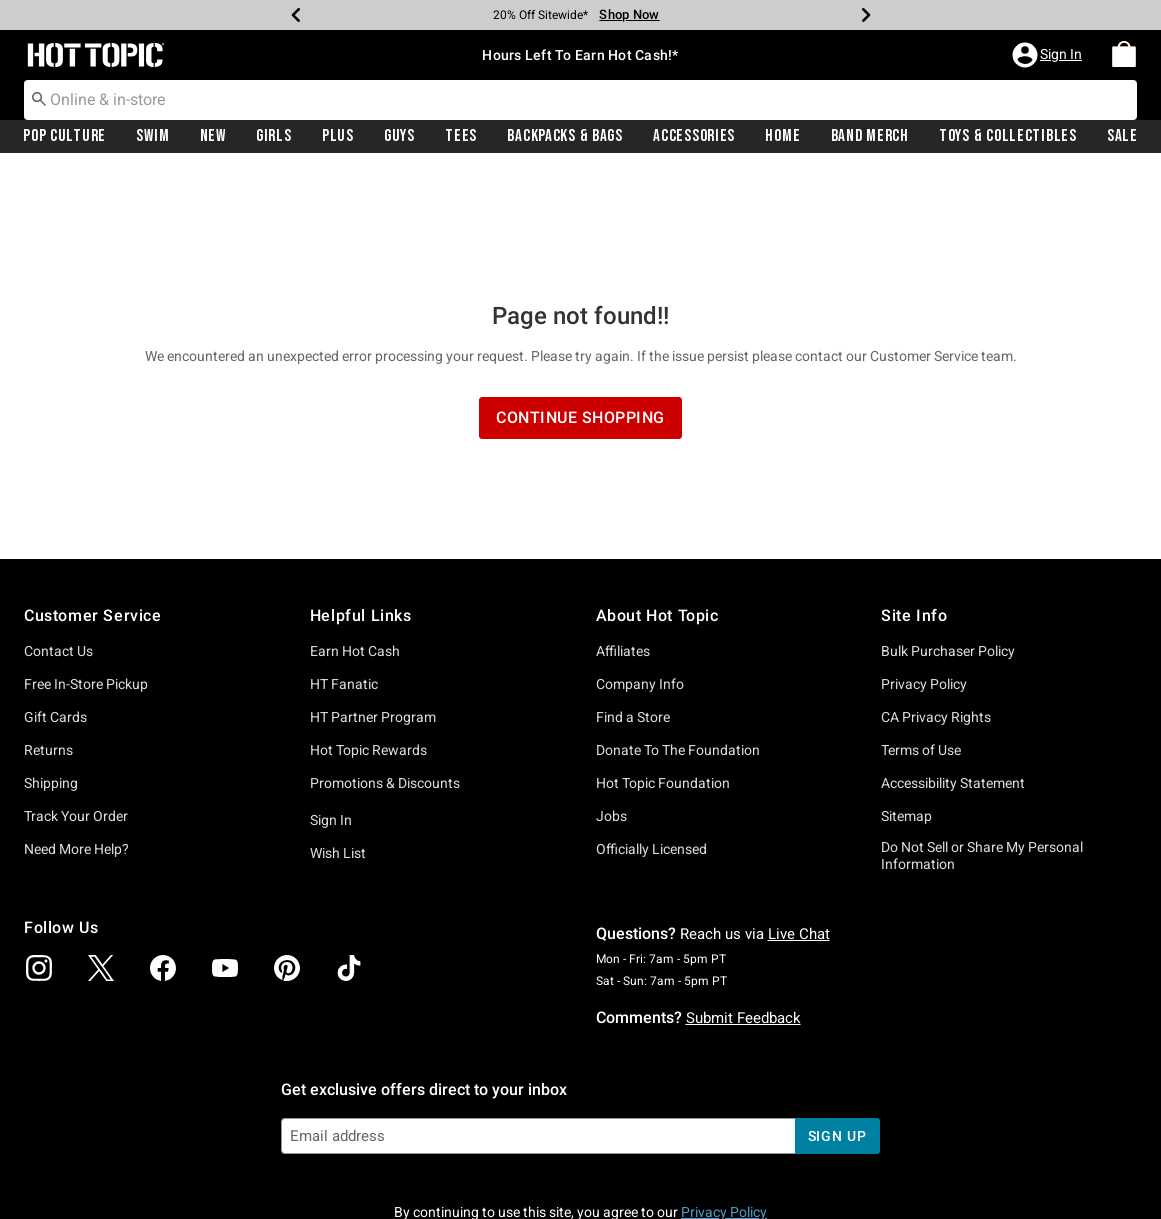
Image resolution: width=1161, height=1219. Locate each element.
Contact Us (58, 542)
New (213, 137)
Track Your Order (76, 707)
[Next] (866, 15)
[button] (1049, 55)
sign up (837, 1027)
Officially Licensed (651, 740)
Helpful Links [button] (361, 506)
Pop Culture (64, 137)
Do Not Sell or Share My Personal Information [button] (982, 746)
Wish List (338, 744)
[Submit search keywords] (39, 99)
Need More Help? (76, 740)
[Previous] (296, 15)
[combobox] (580, 100)
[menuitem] (1124, 55)
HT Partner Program (373, 608)
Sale (1122, 137)
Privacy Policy (924, 575)
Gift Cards (55, 608)
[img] (39, 859)
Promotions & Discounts (385, 674)
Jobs (611, 707)
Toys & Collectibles (1008, 137)
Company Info (640, 575)
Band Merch (870, 137)
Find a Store (633, 608)
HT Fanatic (344, 575)
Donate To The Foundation (678, 641)
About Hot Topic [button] (657, 506)
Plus (338, 137)
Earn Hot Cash (355, 542)
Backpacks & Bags (565, 137)
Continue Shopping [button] (580, 308)
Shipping (51, 674)
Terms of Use (921, 641)
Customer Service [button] (93, 506)
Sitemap (906, 707)
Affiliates (623, 542)
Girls (274, 137)
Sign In (331, 711)
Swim (152, 137)
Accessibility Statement (953, 674)
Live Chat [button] (799, 825)
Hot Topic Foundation (663, 674)
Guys (399, 137)
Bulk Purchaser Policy (948, 542)
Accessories (694, 137)
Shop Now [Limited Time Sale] (629, 14)
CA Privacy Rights (936, 608)
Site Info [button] (914, 506)
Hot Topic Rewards (368, 641)
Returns (48, 641)
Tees (461, 137)
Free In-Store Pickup (86, 575)
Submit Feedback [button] (743, 909)
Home (782, 137)
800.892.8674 (801, 1177)
